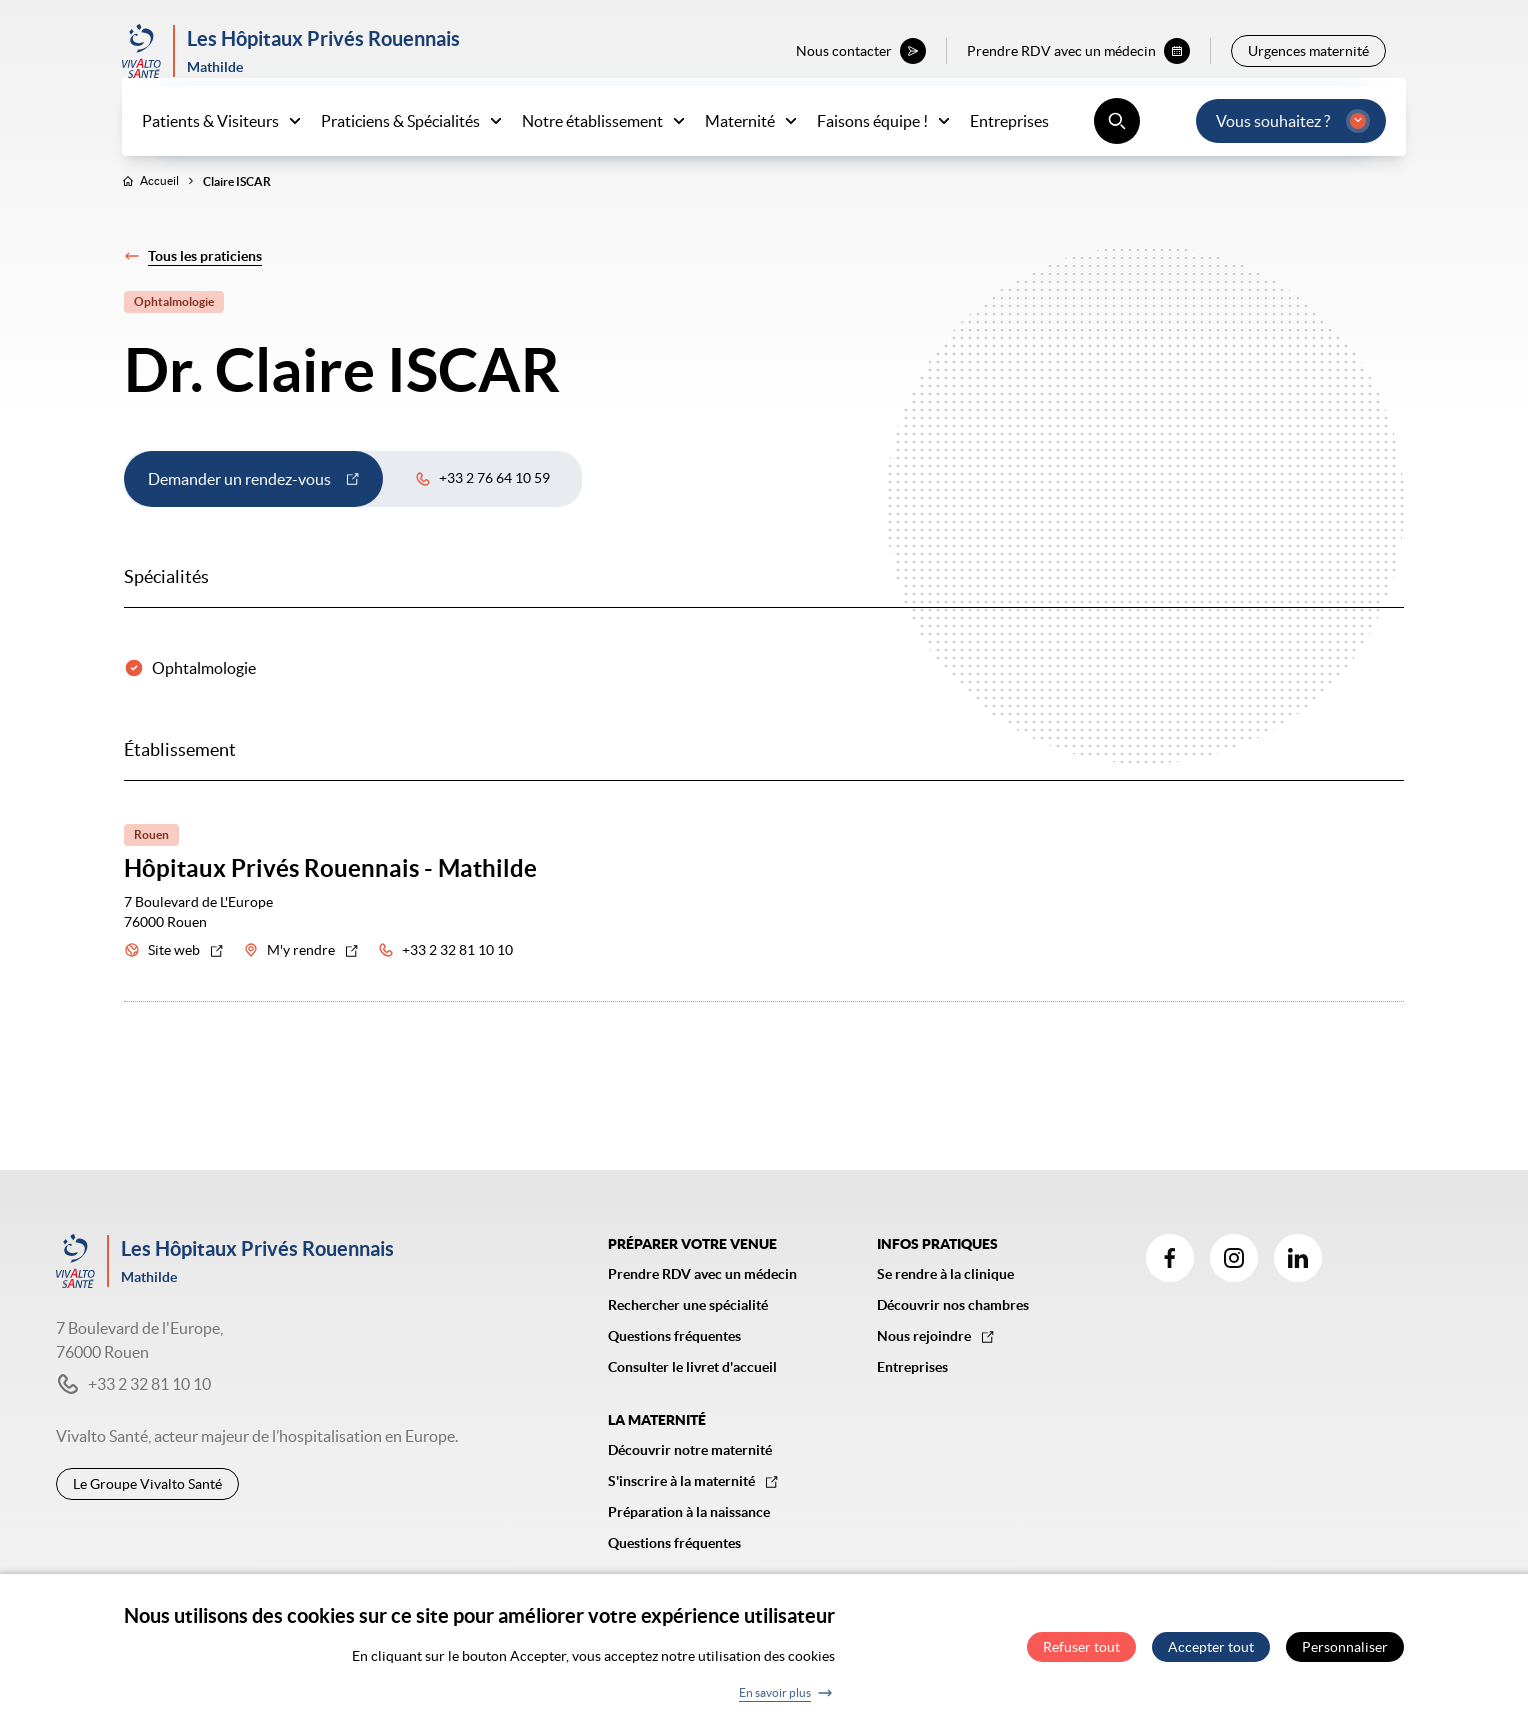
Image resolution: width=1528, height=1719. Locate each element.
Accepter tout (1211, 1647)
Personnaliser (1345, 1647)
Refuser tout (1081, 1647)
